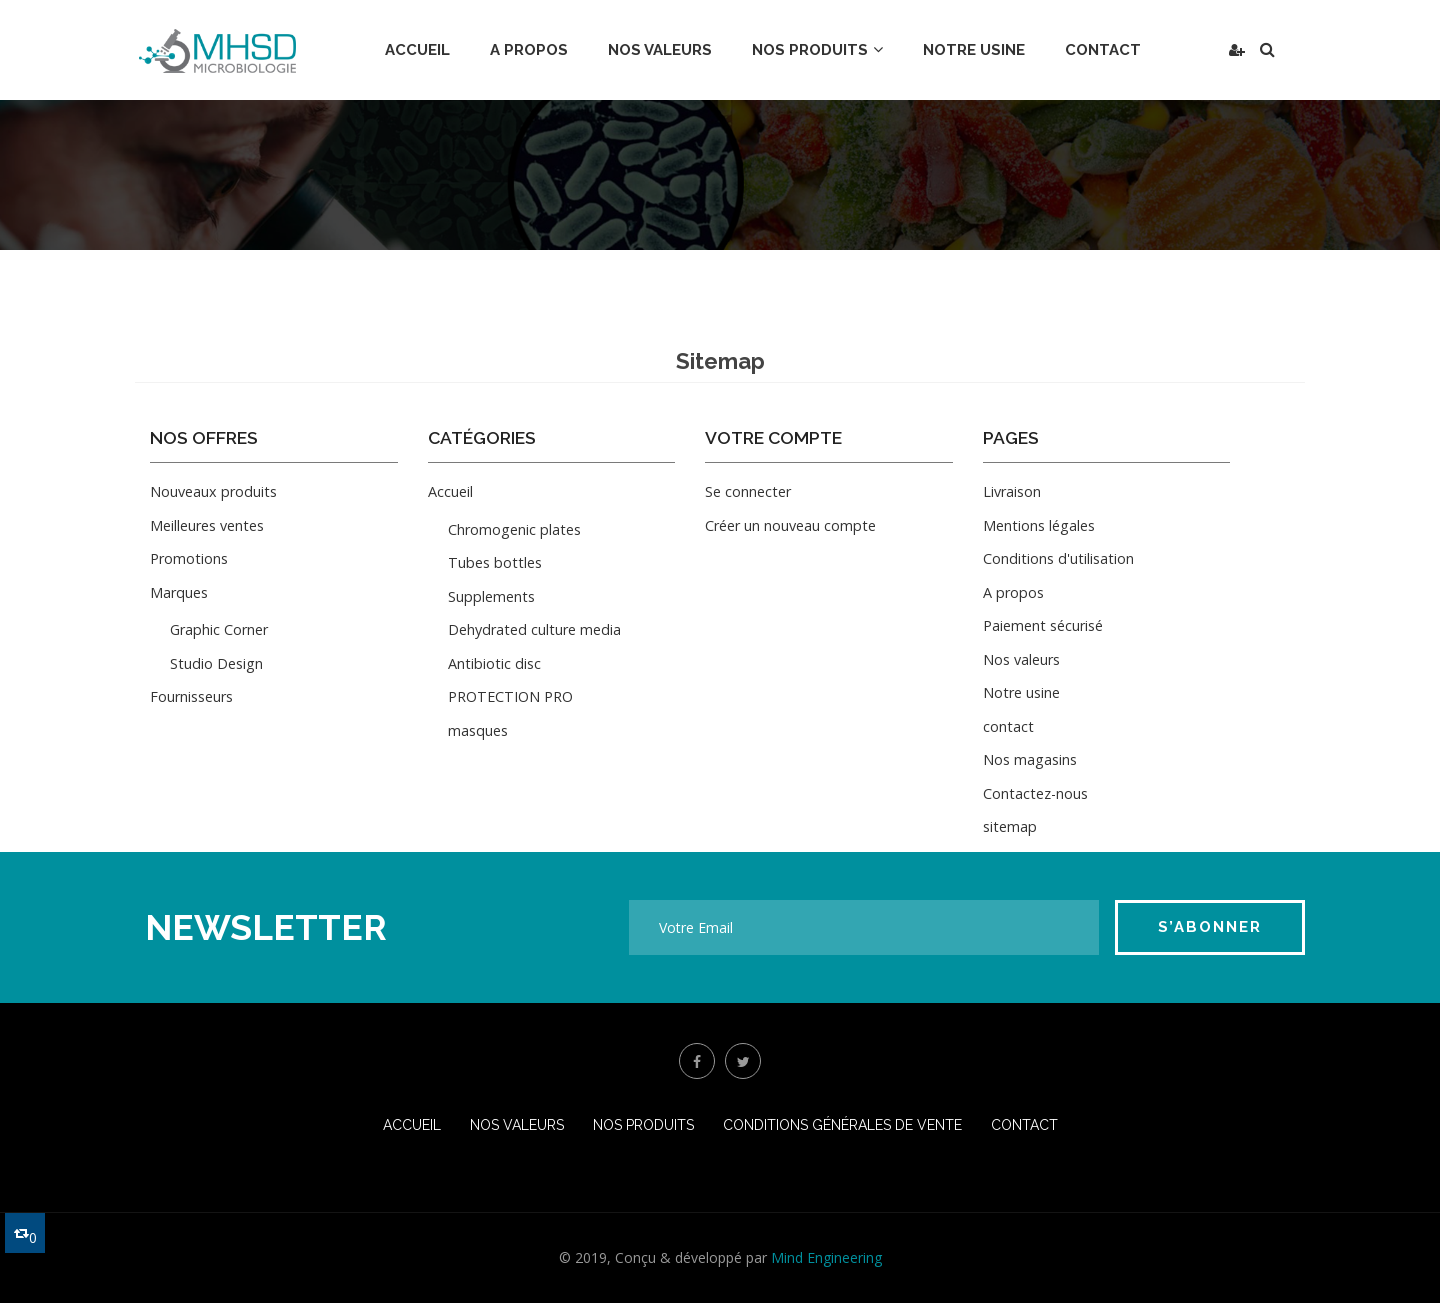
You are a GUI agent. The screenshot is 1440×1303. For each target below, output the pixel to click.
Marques (179, 592)
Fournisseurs (191, 696)
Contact (1024, 1125)
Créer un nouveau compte (790, 525)
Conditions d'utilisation (1058, 558)
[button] (1237, 50)
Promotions (189, 558)
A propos (1013, 592)
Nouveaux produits (213, 491)
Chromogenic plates (514, 529)
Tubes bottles (495, 562)
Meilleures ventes (207, 525)
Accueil (450, 491)
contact (1008, 726)
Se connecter (748, 491)
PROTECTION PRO (510, 696)
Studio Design (216, 663)
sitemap (1010, 826)
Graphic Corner (219, 629)
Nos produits (643, 1125)
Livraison (1012, 491)
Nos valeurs (1021, 659)
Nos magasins (1030, 759)
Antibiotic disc (494, 663)
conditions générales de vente (842, 1125)
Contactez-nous (1035, 793)
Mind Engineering (826, 1257)
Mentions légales (1039, 525)
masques (478, 730)
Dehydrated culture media (534, 629)
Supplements (491, 596)
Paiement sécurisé (1043, 625)
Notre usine (1021, 692)
